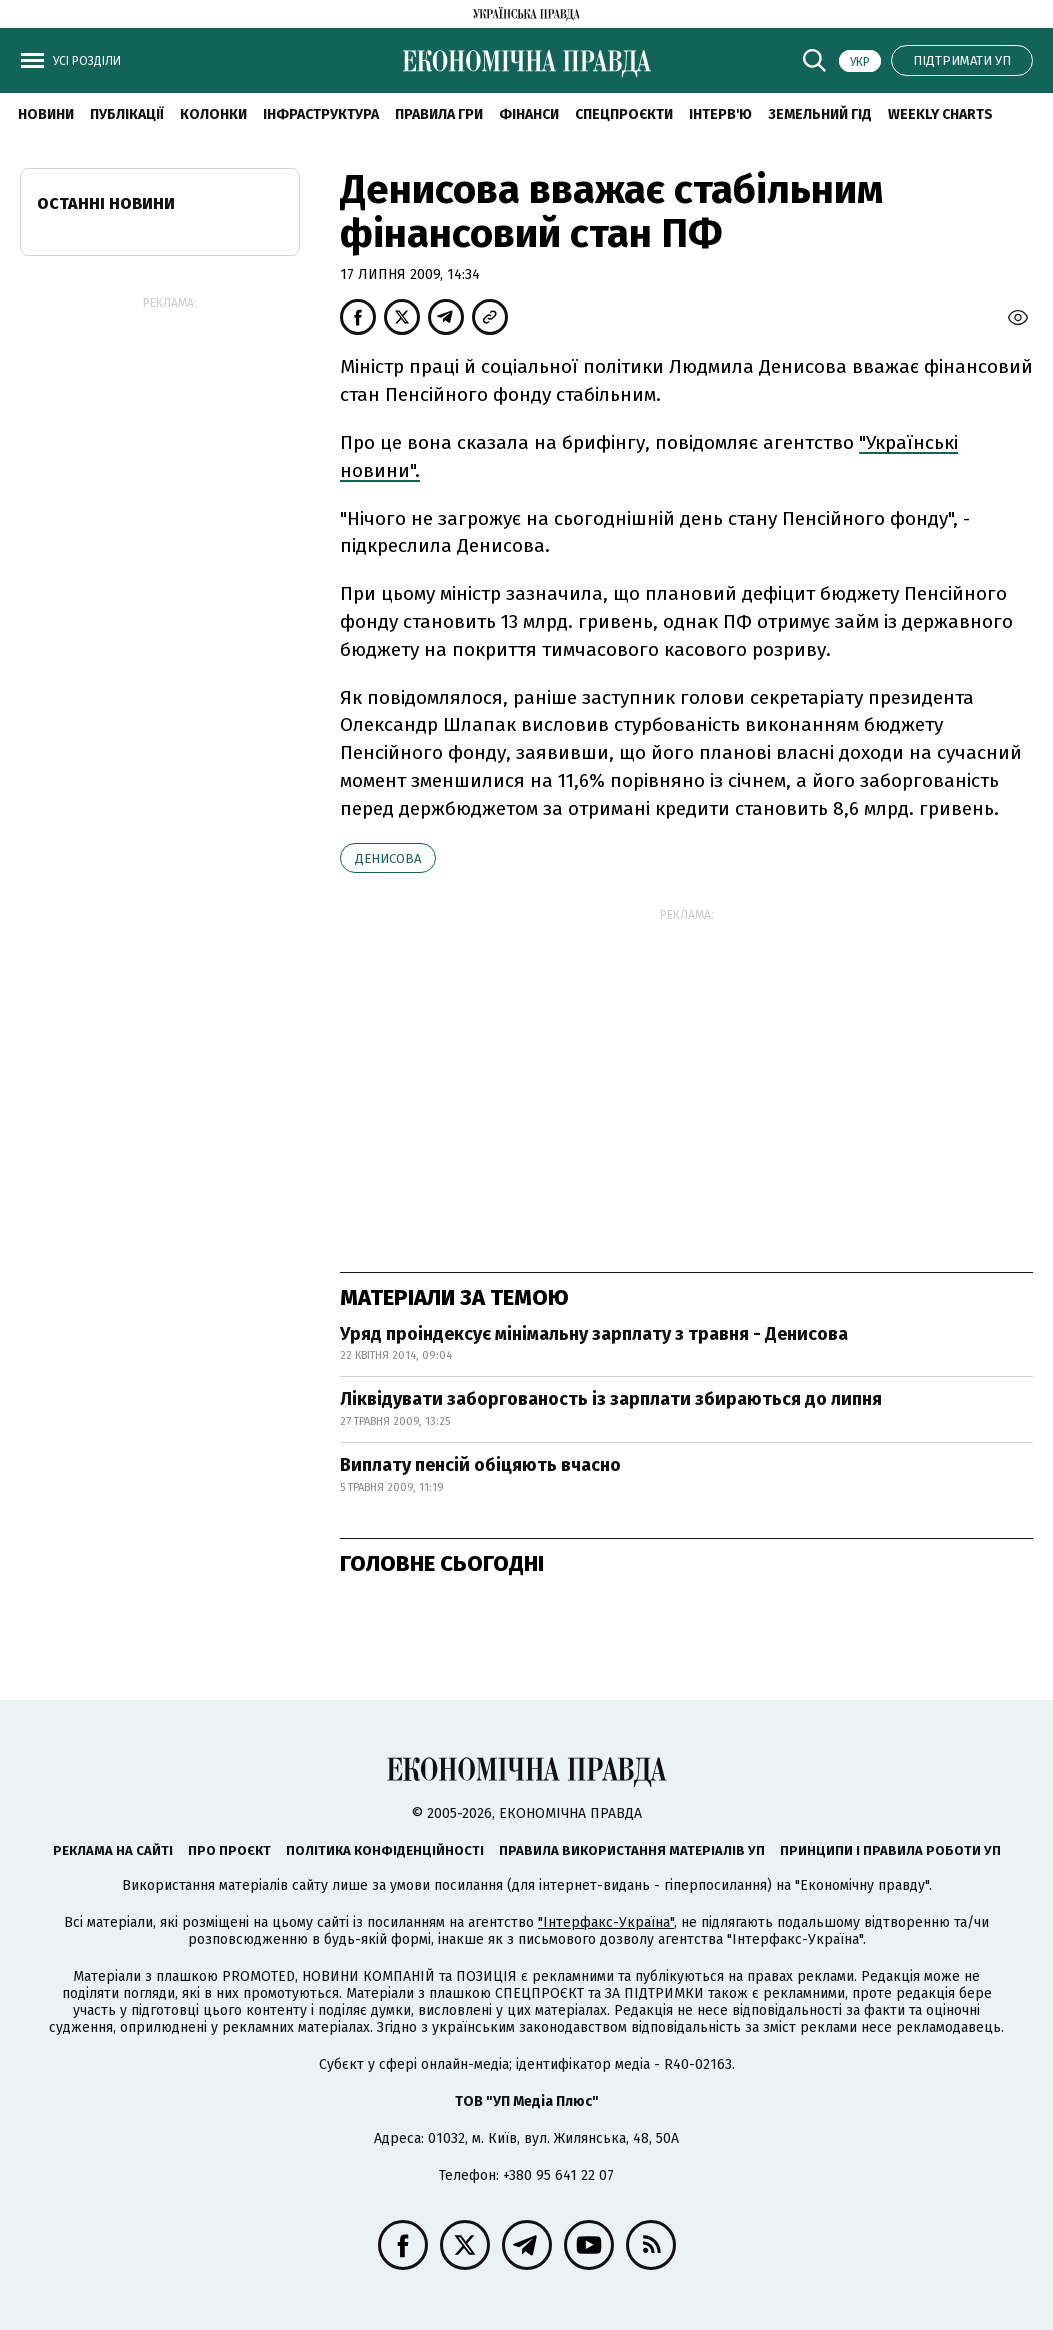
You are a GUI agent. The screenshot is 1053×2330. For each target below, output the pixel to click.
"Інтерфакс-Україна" (606, 1922)
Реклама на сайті (113, 1850)
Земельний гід (820, 114)
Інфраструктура (321, 114)
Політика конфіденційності (385, 1850)
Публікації (127, 114)
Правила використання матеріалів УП (632, 1850)
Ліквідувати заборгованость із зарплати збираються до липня (611, 1399)
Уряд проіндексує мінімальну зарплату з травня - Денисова (594, 1334)
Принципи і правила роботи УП (890, 1850)
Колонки (213, 114)
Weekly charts (940, 114)
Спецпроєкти (624, 114)
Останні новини (106, 203)
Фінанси (529, 114)
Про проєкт (229, 1850)
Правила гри (439, 114)
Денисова (388, 858)
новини (46, 114)
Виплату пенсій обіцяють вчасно (480, 1465)
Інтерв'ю (720, 114)
